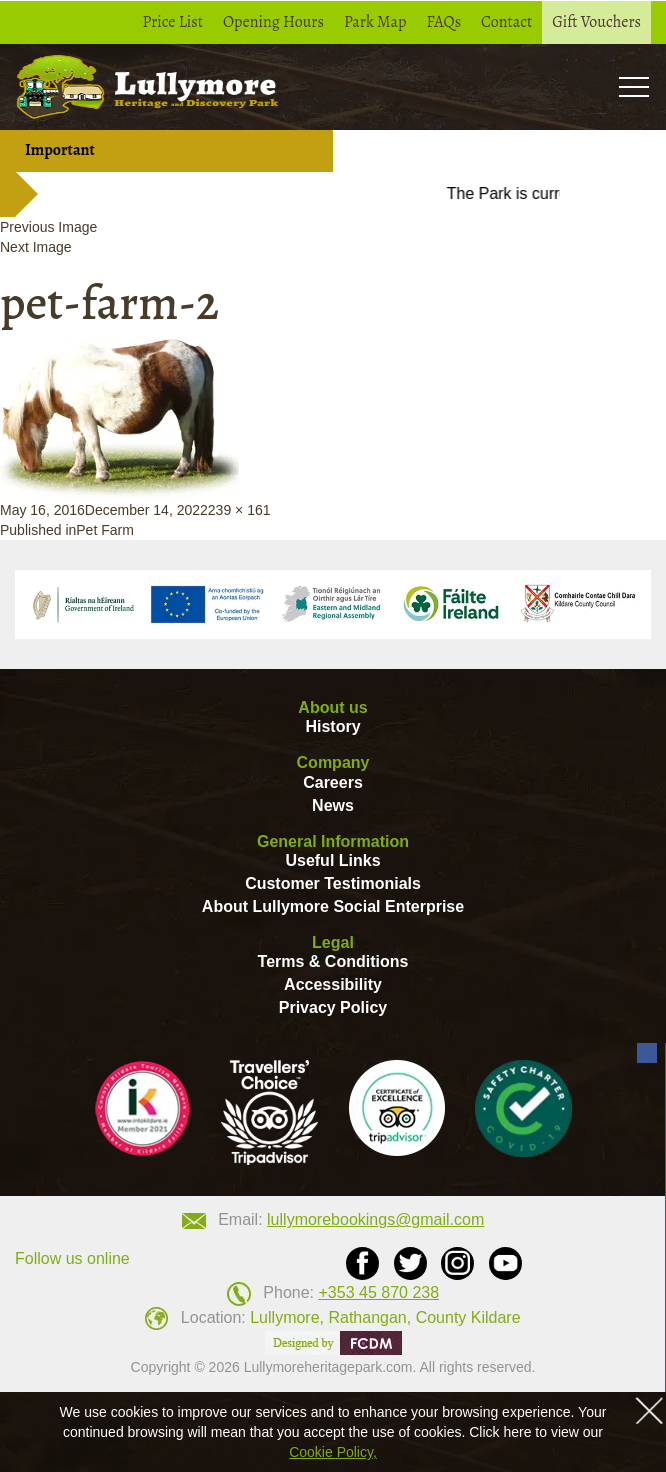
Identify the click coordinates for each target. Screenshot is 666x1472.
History (332, 726)
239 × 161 (239, 510)
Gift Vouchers (596, 22)
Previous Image (48, 227)
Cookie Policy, (333, 1452)
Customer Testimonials (333, 883)
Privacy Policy (333, 1007)
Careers (333, 782)
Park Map (375, 22)
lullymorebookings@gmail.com (375, 1219)
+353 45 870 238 (379, 1292)
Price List (173, 22)
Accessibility (333, 984)
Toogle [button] (633, 86)
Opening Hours (273, 22)
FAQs (443, 22)
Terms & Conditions (333, 961)
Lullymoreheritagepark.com (328, 1367)
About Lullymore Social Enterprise (333, 906)
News (333, 805)
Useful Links (332, 860)
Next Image (36, 247)
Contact (506, 22)
